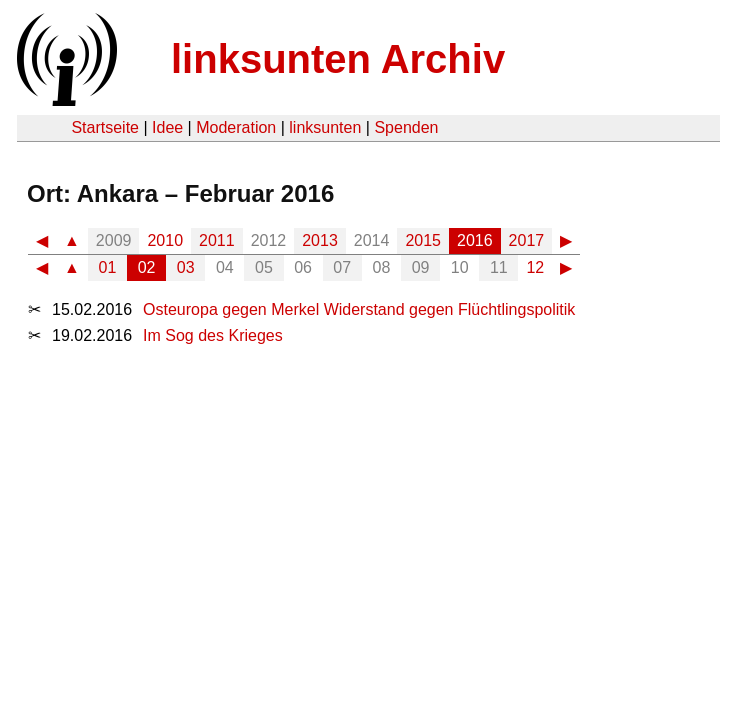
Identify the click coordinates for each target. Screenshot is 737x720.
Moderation (236, 127)
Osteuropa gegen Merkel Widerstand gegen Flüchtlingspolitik (359, 309)
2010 (165, 240)
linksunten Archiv (338, 59)
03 (186, 267)
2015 (423, 240)
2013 (320, 240)
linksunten (325, 127)
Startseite (105, 127)
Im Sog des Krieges (213, 335)
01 (108, 267)
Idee (167, 127)
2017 (527, 240)
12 (535, 267)
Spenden (406, 127)
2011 (217, 240)
